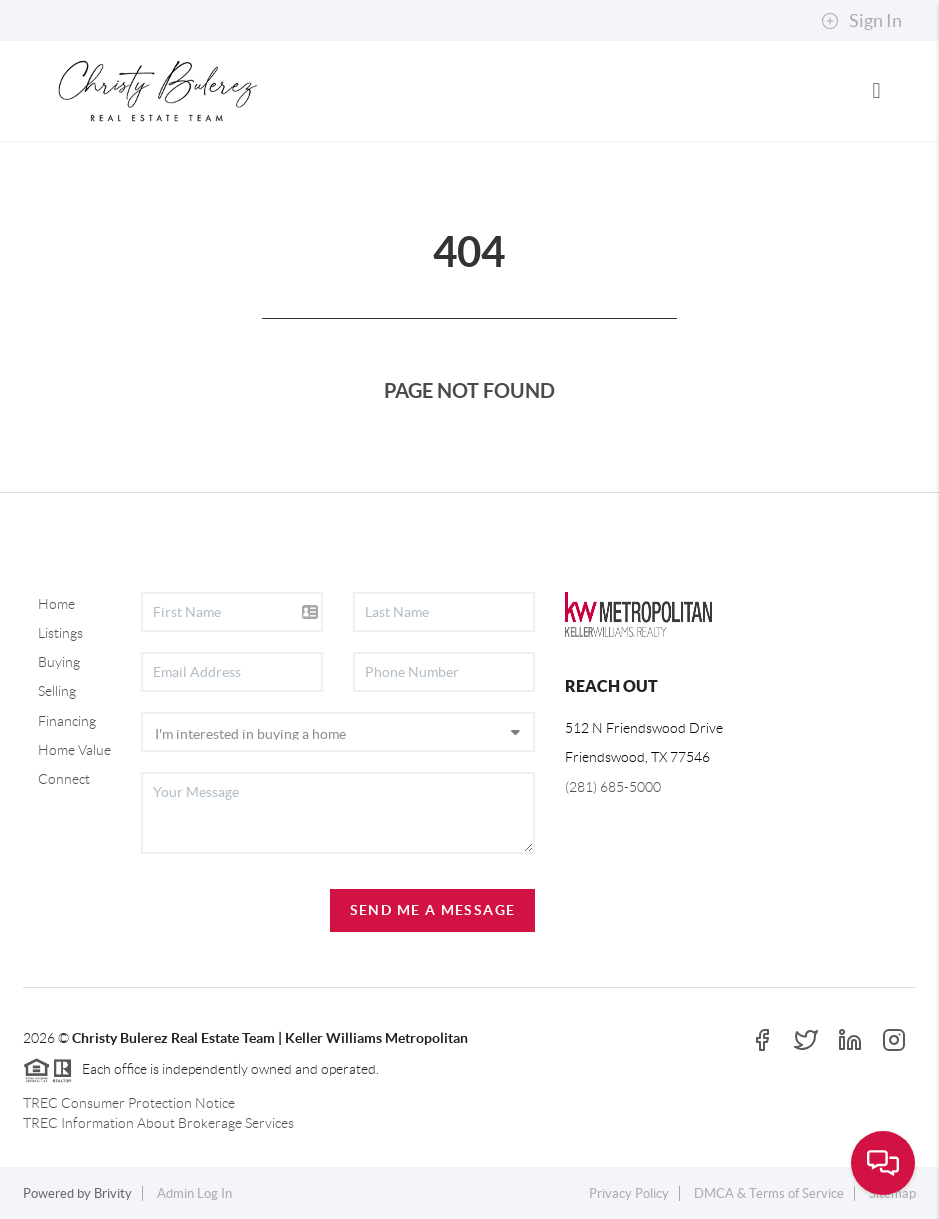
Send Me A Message (433, 910)
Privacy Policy (629, 1193)
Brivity (113, 1193)
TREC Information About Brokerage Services (158, 1123)
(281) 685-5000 (613, 787)
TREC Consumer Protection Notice (129, 1103)
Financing (67, 721)
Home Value (74, 750)
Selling (57, 691)
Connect (64, 779)
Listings (60, 633)
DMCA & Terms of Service (769, 1193)
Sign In (861, 21)
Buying (59, 662)
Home (56, 604)
